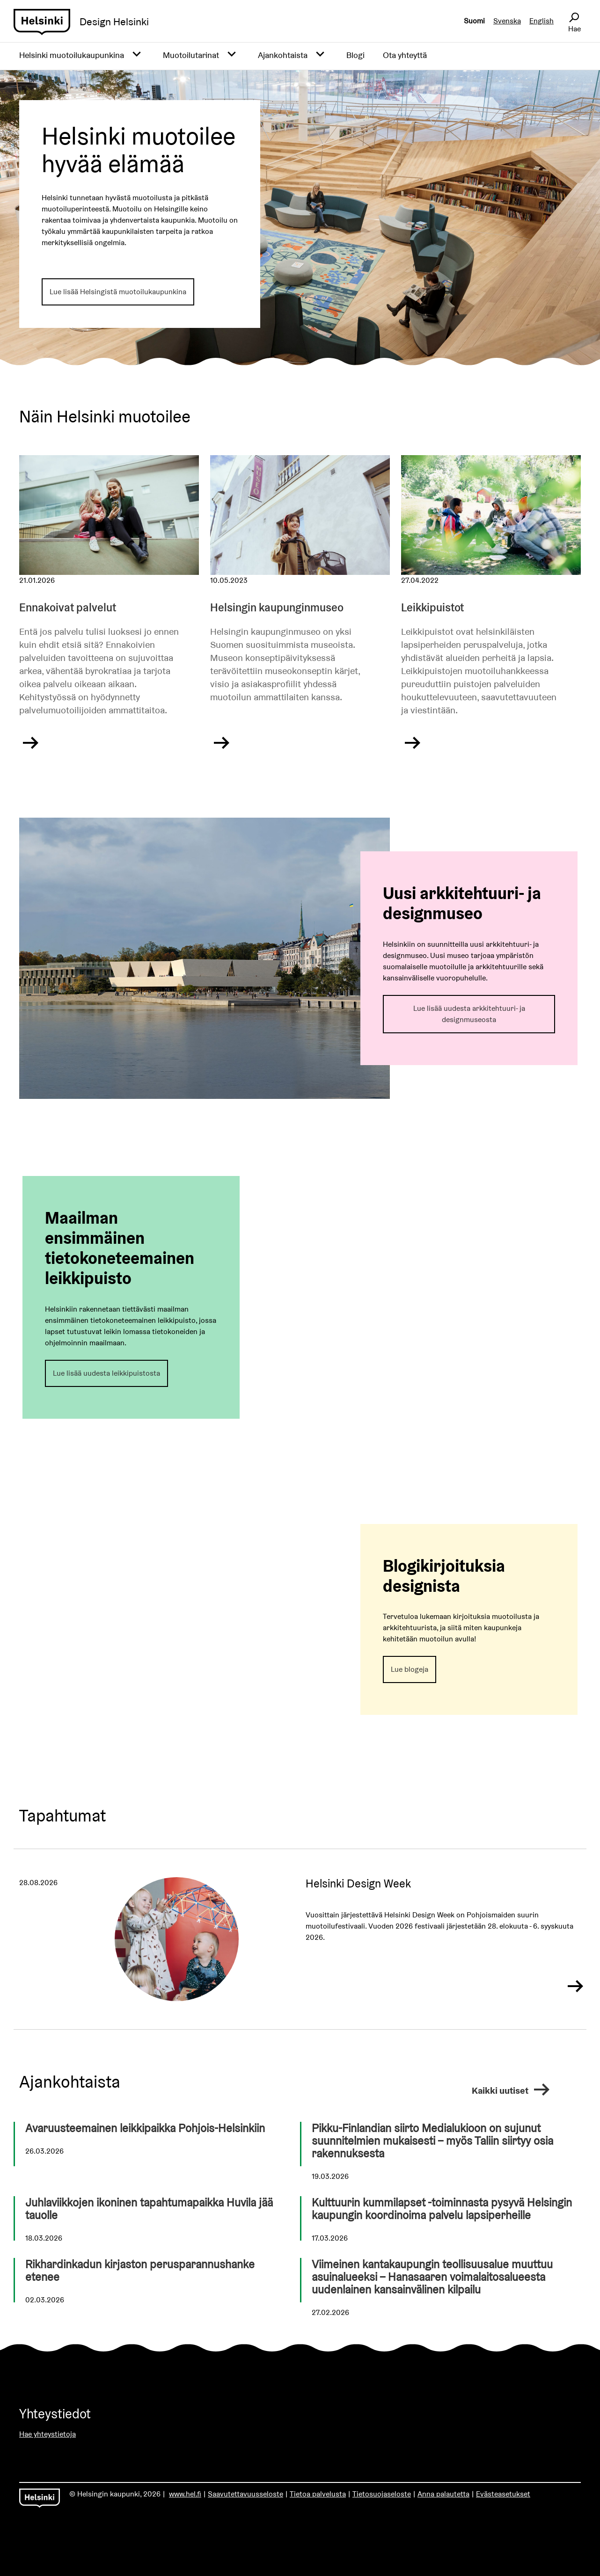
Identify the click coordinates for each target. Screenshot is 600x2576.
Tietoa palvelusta (318, 2494)
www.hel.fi (185, 2494)
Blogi (355, 55)
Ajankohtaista (282, 55)
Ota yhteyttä (405, 55)
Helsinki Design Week (358, 1883)
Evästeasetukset (503, 2494)
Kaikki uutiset (512, 2087)
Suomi (474, 21)
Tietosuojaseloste (381, 2494)
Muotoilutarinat (191, 55)
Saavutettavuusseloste (245, 2494)
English (541, 21)
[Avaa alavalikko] (136, 55)
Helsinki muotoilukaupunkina (71, 55)
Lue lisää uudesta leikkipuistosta (106, 1373)
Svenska (507, 21)
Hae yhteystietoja (47, 2434)
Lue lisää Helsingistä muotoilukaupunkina (118, 292)
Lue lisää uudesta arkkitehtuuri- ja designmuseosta (469, 1013)
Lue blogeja (409, 1669)
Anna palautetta (443, 2494)
